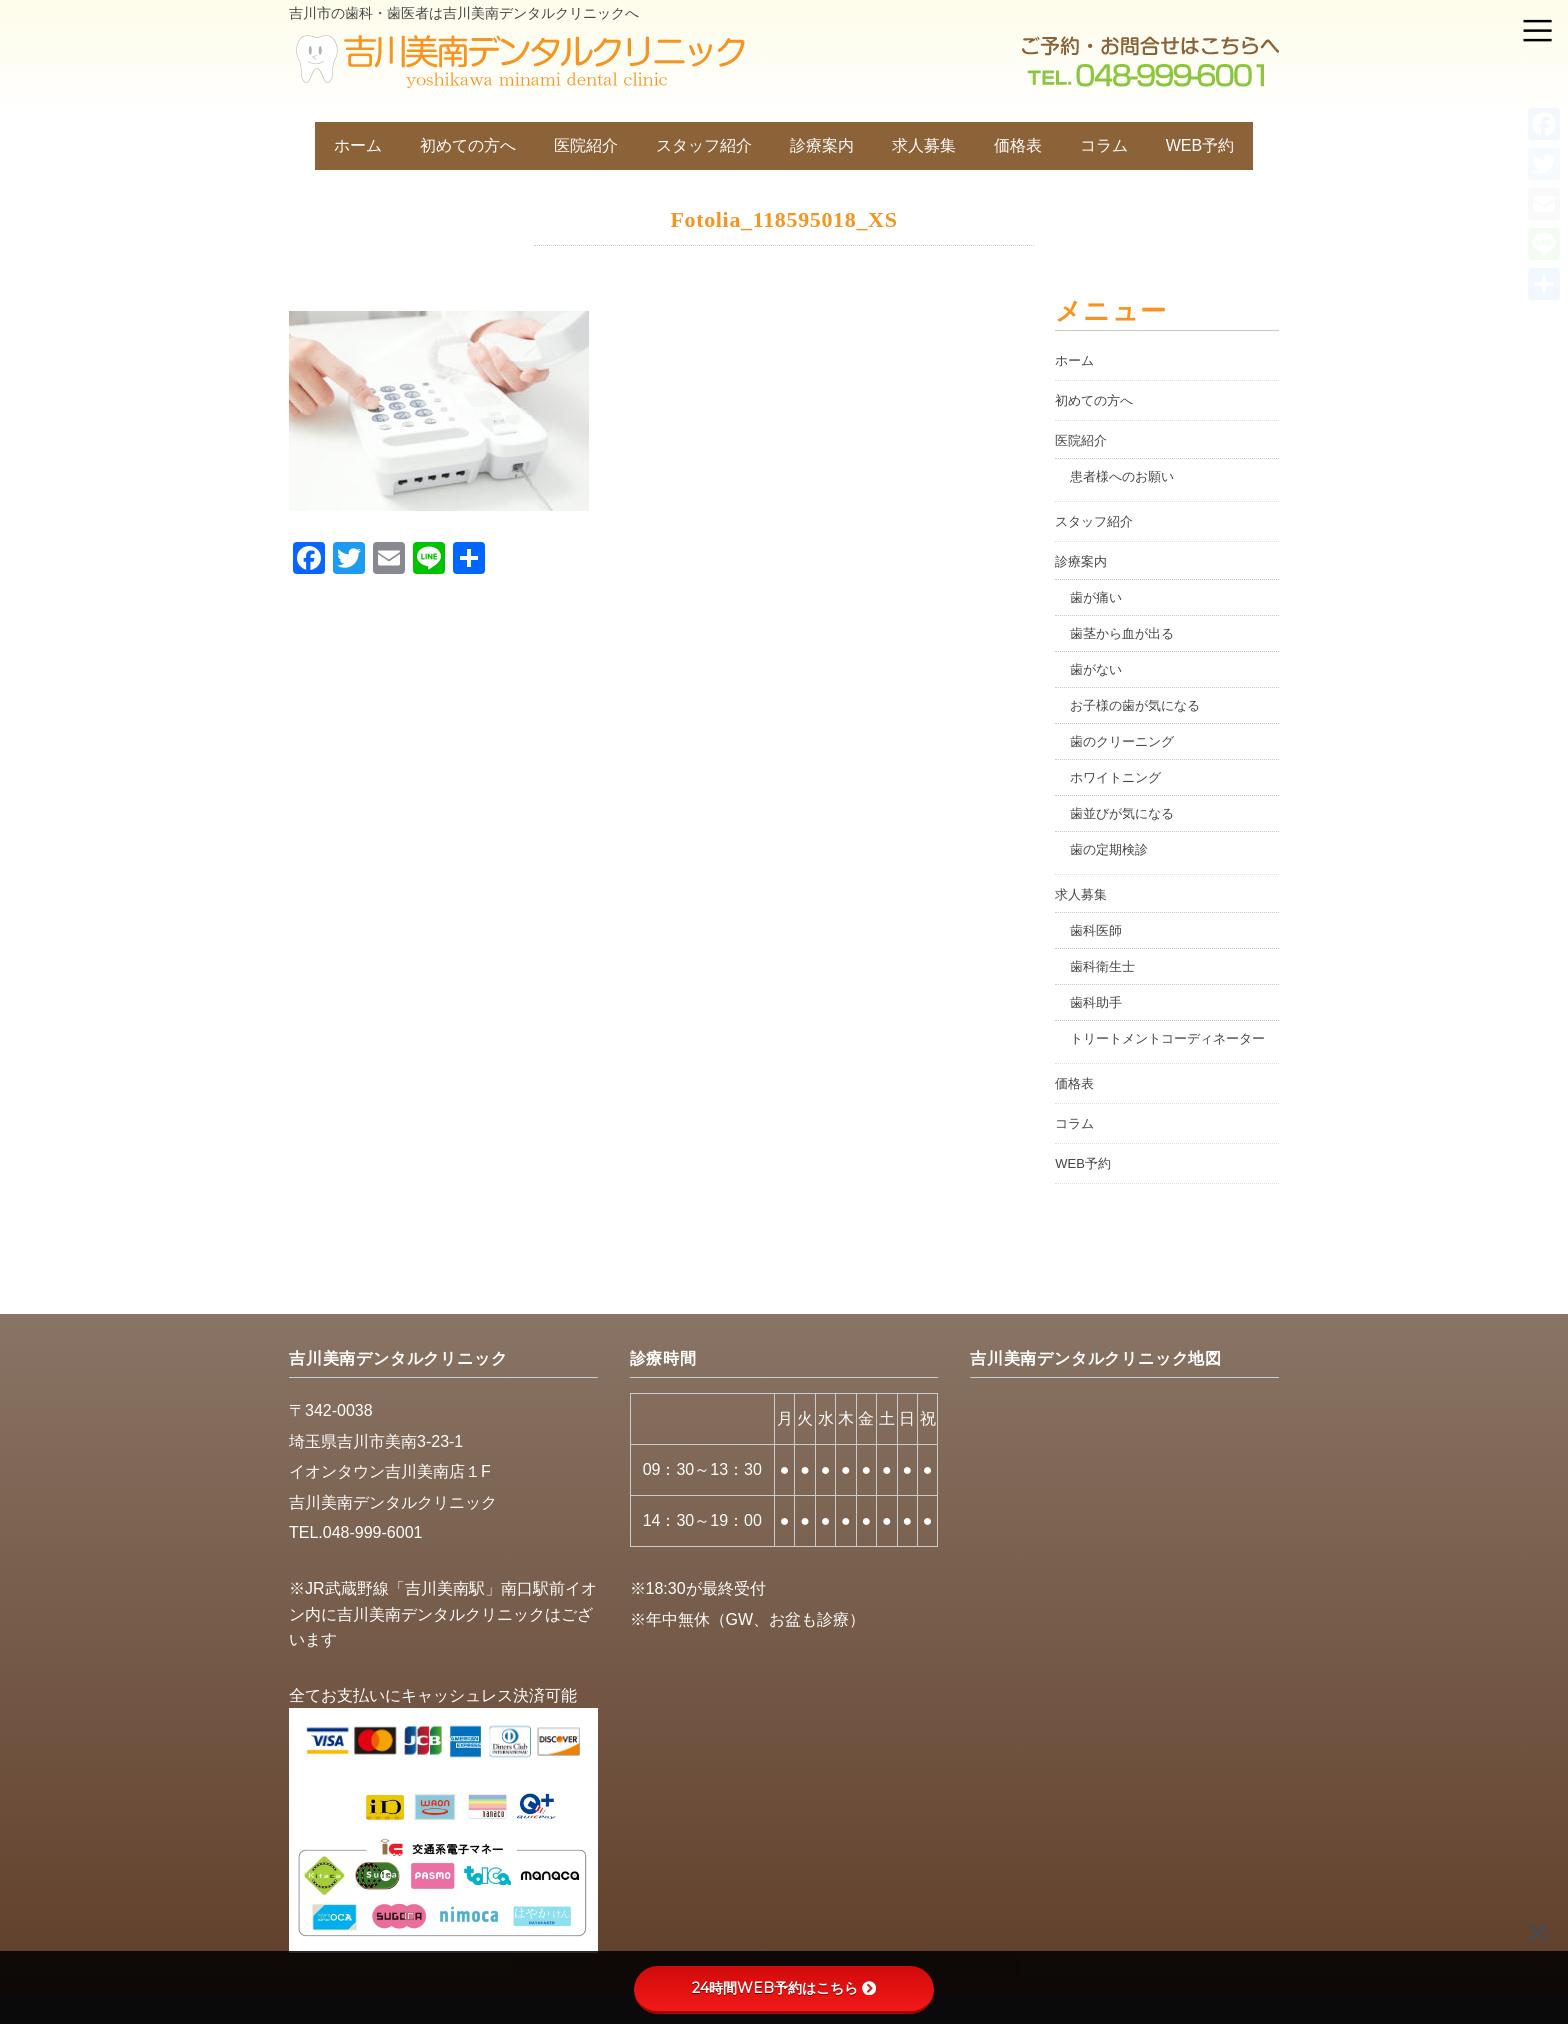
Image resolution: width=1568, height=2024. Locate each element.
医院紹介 (586, 145)
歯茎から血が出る (1122, 633)
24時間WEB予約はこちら (784, 1988)
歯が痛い (1096, 597)
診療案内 (822, 145)
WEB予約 (1200, 145)
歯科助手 (1096, 1002)
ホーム (358, 145)
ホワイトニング (1115, 777)
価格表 (1018, 145)
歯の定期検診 (1109, 849)
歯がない (1096, 669)
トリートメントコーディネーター (1167, 1038)
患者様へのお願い (1122, 476)
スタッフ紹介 (704, 145)
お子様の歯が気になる (1135, 705)
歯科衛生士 (1102, 966)
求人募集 (924, 145)
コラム (1104, 145)
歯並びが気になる (1122, 813)
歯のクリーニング (1122, 741)
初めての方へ (468, 145)
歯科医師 (1096, 930)
